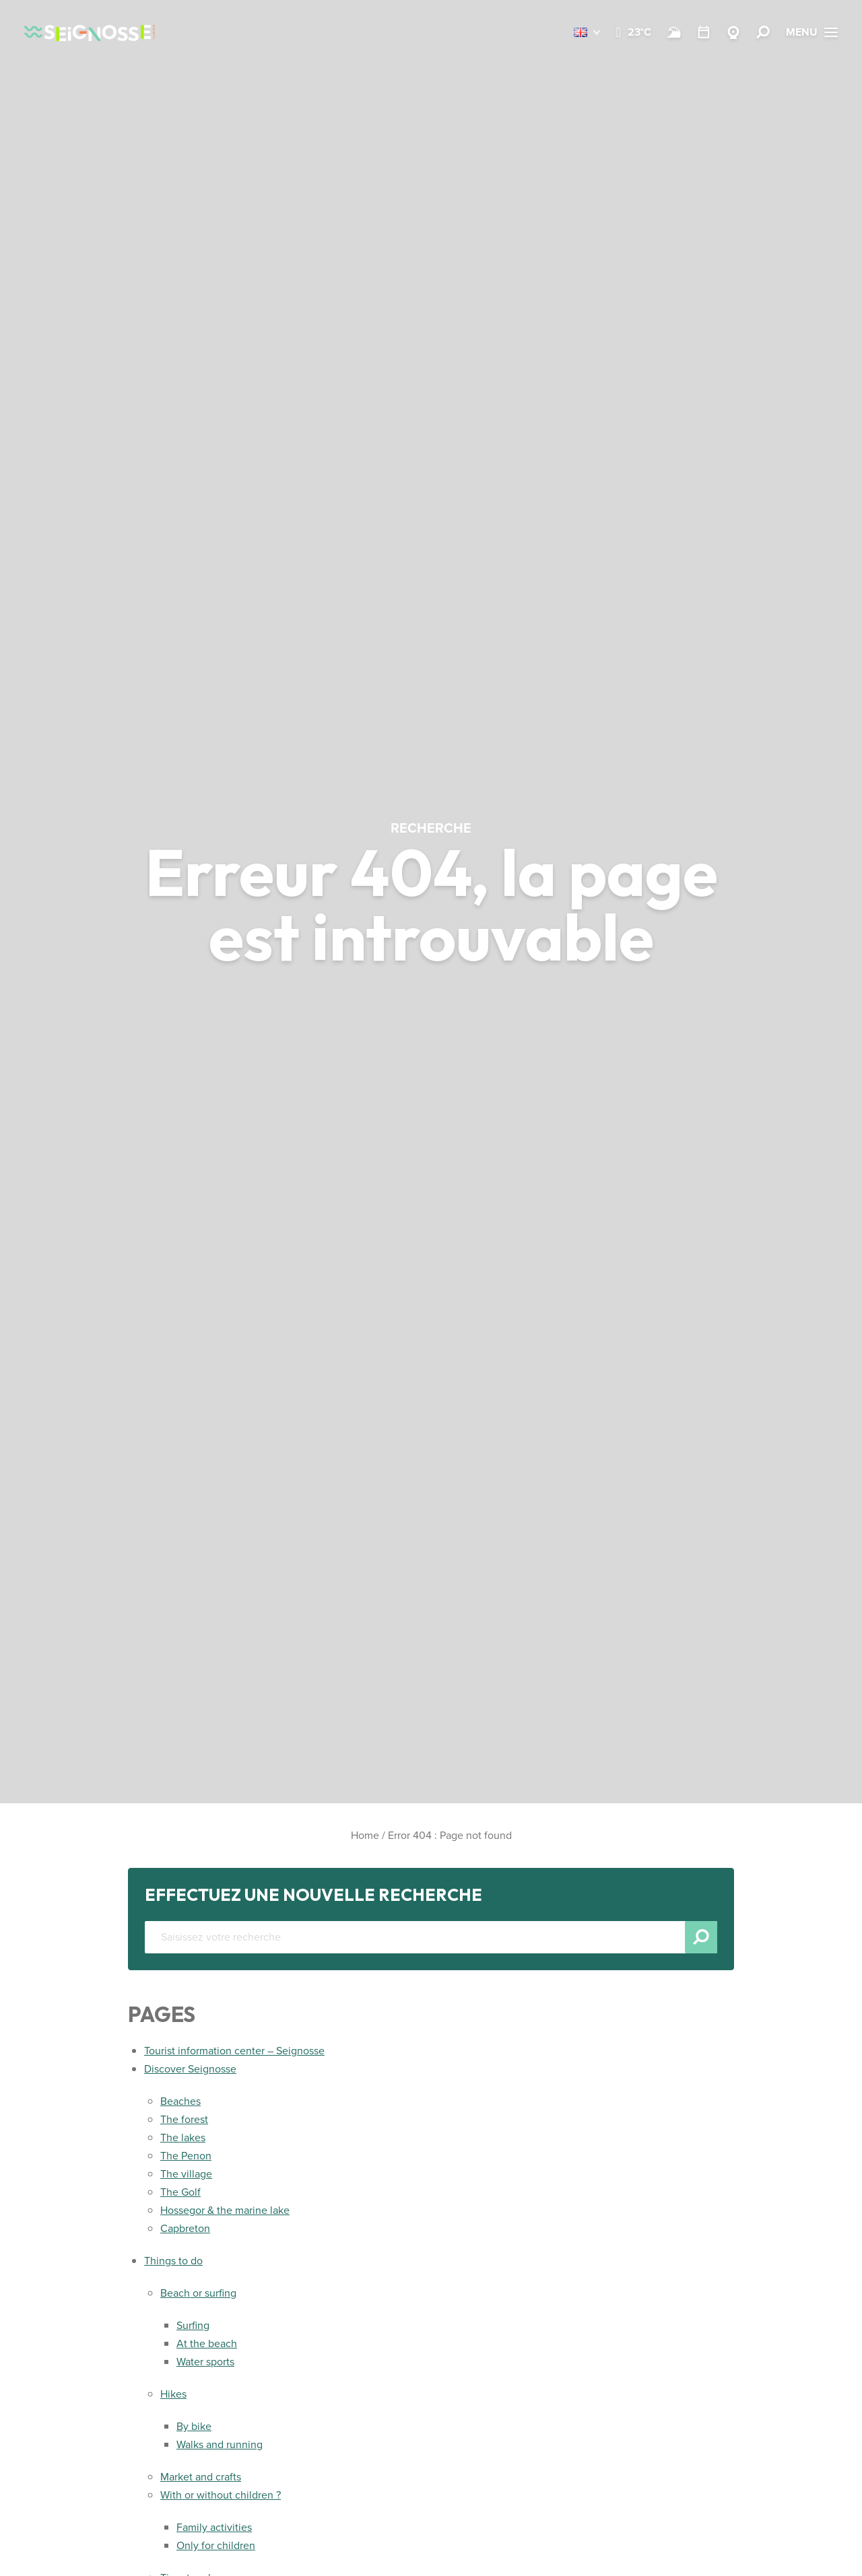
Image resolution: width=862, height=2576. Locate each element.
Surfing (192, 2325)
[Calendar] (703, 32)
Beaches (180, 2101)
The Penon (185, 2155)
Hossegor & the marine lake (225, 2210)
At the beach (206, 2343)
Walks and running (219, 2444)
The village (186, 2174)
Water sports (205, 2361)
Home (365, 1835)
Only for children (215, 2545)
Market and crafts (200, 2476)
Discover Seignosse (190, 2069)
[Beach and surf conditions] (674, 32)
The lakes (182, 2137)
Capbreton (185, 2228)
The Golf (180, 2192)
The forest (184, 2119)
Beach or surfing (198, 2293)
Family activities (214, 2527)
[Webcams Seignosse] (733, 32)
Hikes (173, 2394)
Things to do (173, 2260)
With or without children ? (220, 2495)
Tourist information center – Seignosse (234, 2050)
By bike (193, 2426)
